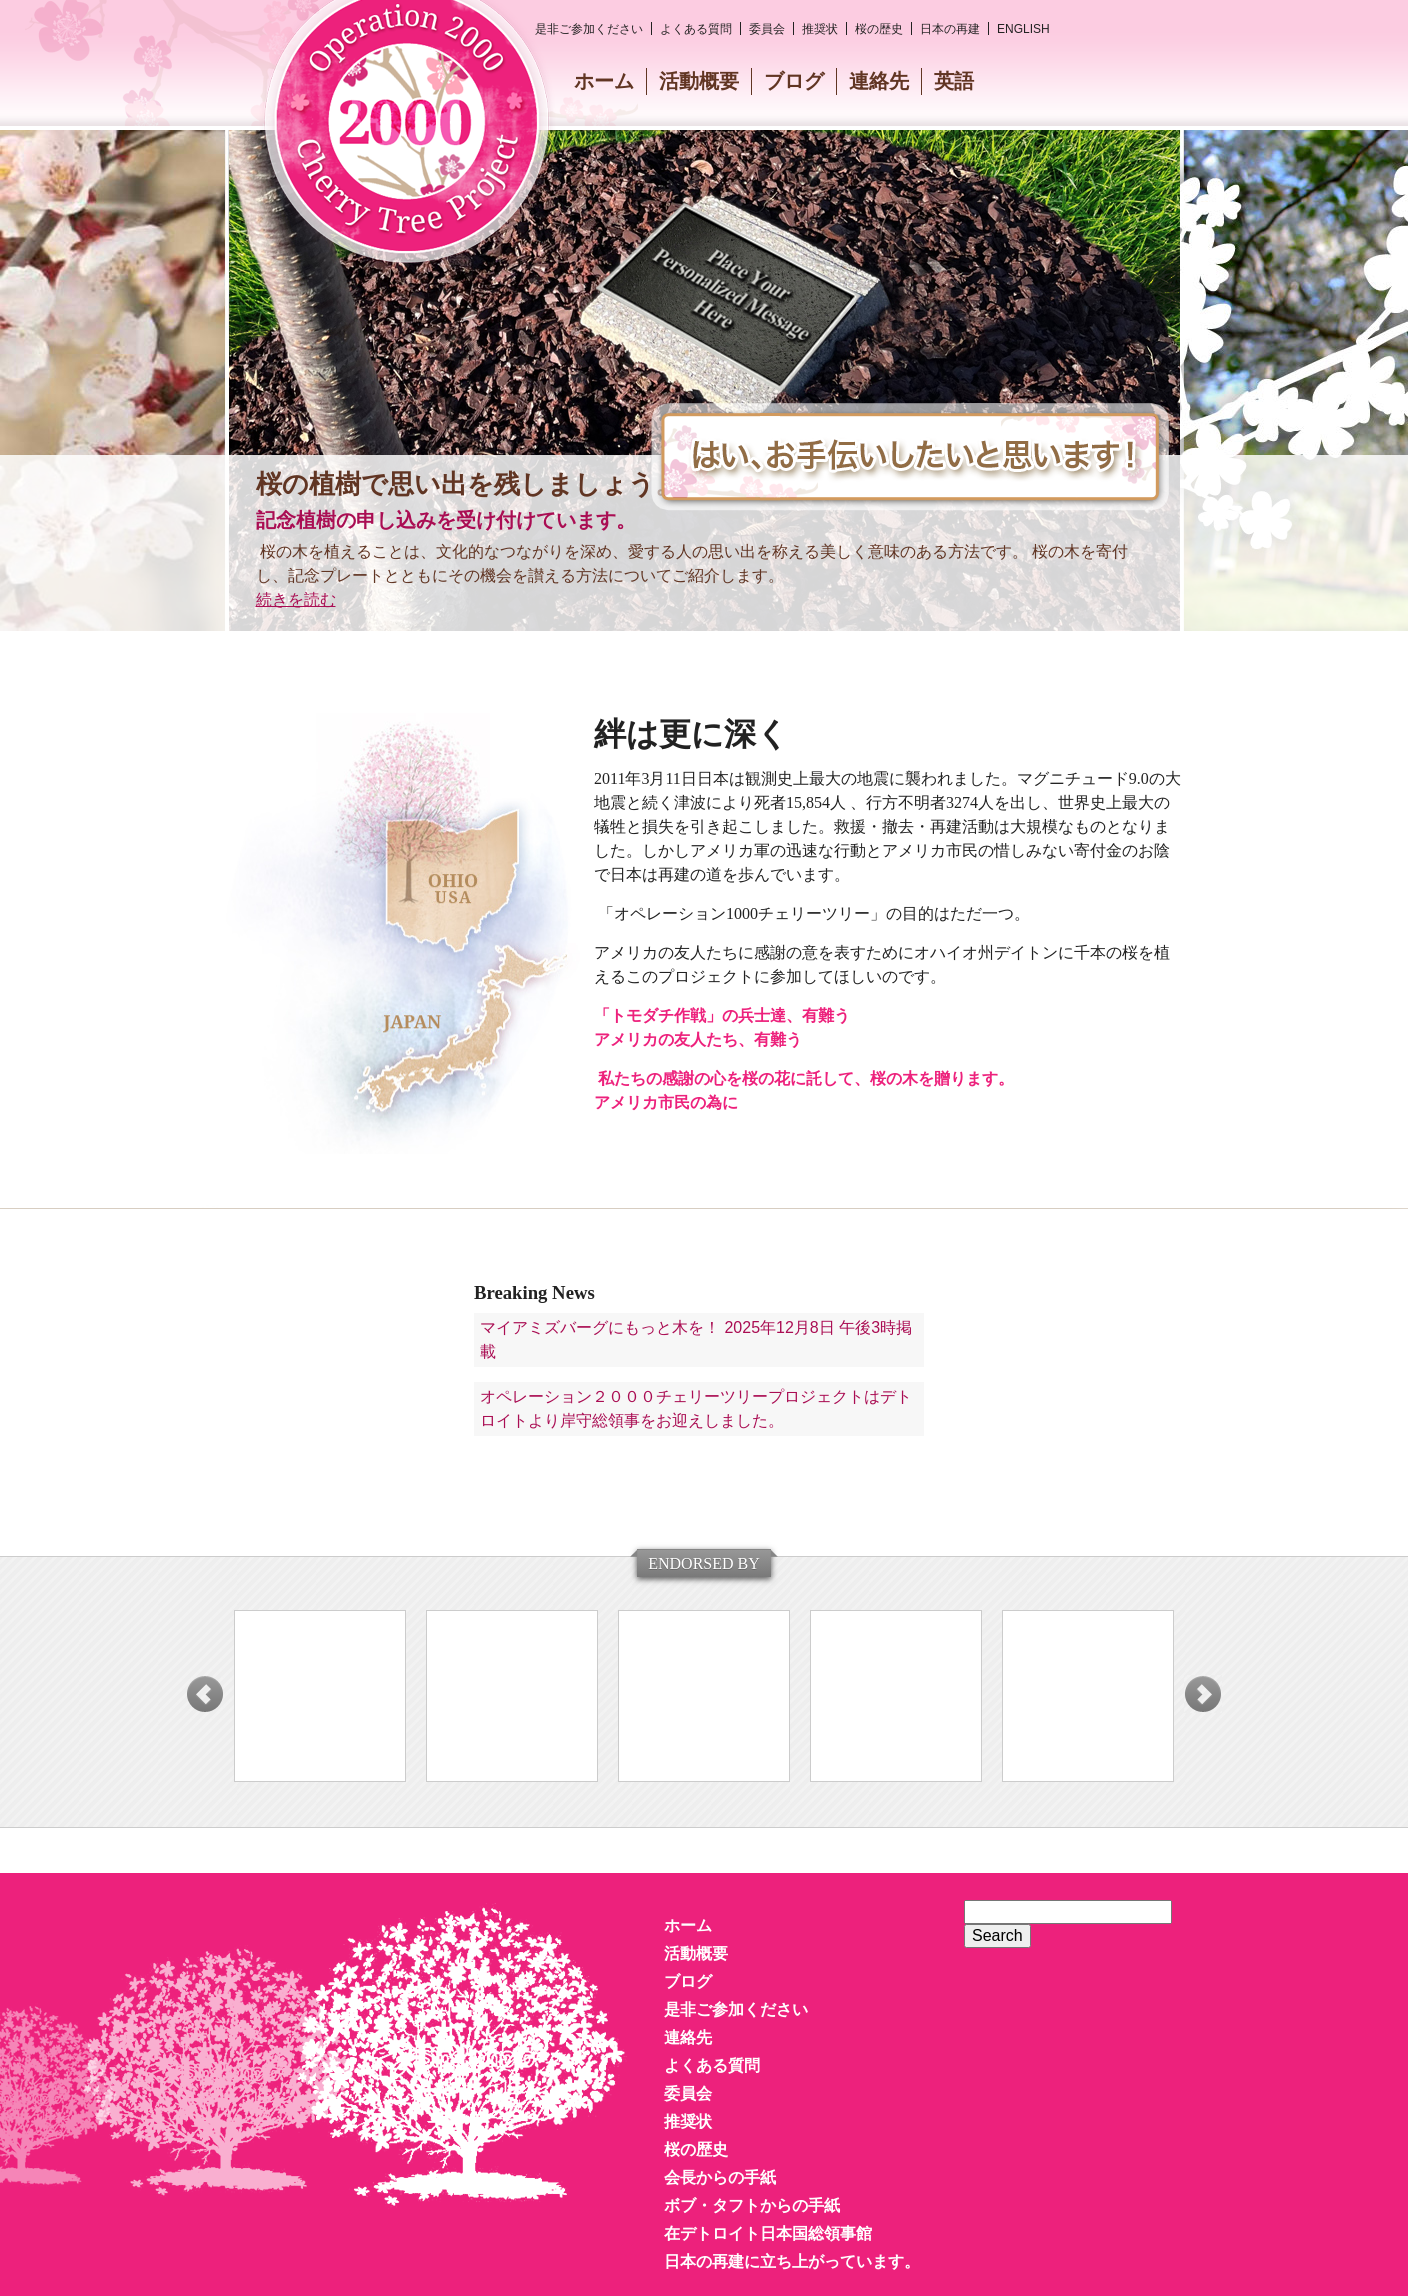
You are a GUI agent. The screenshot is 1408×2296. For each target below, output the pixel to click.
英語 (954, 81)
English (1023, 29)
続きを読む (296, 599)
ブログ (794, 81)
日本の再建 (950, 29)
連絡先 (879, 81)
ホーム (604, 81)
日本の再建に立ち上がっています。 (792, 2261)
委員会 (767, 29)
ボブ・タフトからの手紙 (752, 2205)
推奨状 (820, 29)
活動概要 (699, 81)
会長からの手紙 (720, 2177)
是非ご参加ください (589, 29)
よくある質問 (696, 29)
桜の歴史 (879, 29)
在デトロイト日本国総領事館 (768, 2233)
